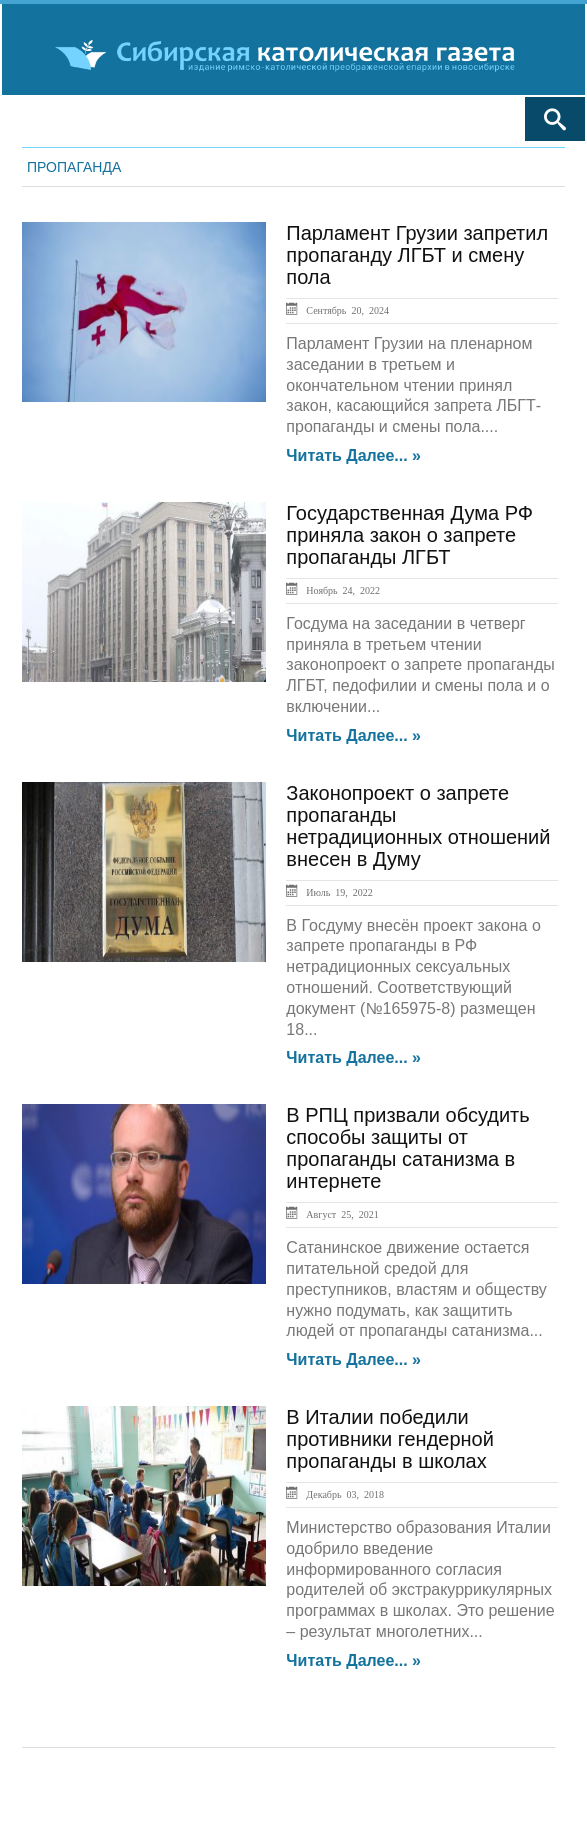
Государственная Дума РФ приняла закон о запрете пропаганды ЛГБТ (409, 535)
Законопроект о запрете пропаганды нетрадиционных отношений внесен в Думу (418, 826)
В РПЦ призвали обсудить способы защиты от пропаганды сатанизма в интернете (407, 1148)
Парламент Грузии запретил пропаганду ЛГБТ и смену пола (417, 255)
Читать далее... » (353, 456)
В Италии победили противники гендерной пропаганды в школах (390, 1439)
